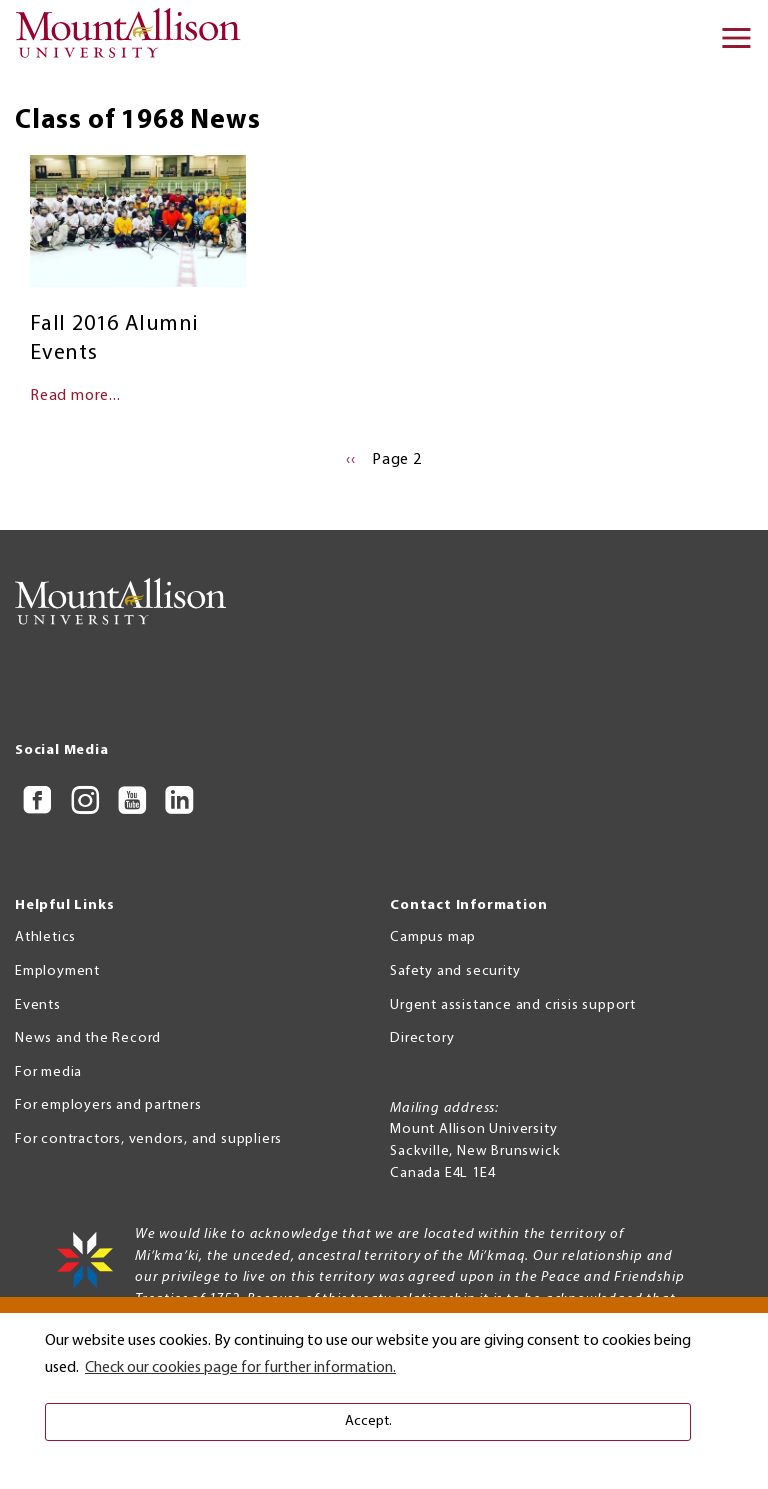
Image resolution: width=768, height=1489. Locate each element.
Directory (422, 1038)
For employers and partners (108, 1105)
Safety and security (455, 971)
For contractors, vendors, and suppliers (148, 1139)
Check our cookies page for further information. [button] (240, 1368)
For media (48, 1072)
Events (38, 1005)
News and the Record (88, 1038)
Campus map (433, 937)
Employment (57, 971)
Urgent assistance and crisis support (513, 1005)
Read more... (75, 396)
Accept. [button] (368, 1421)
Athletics (45, 937)
